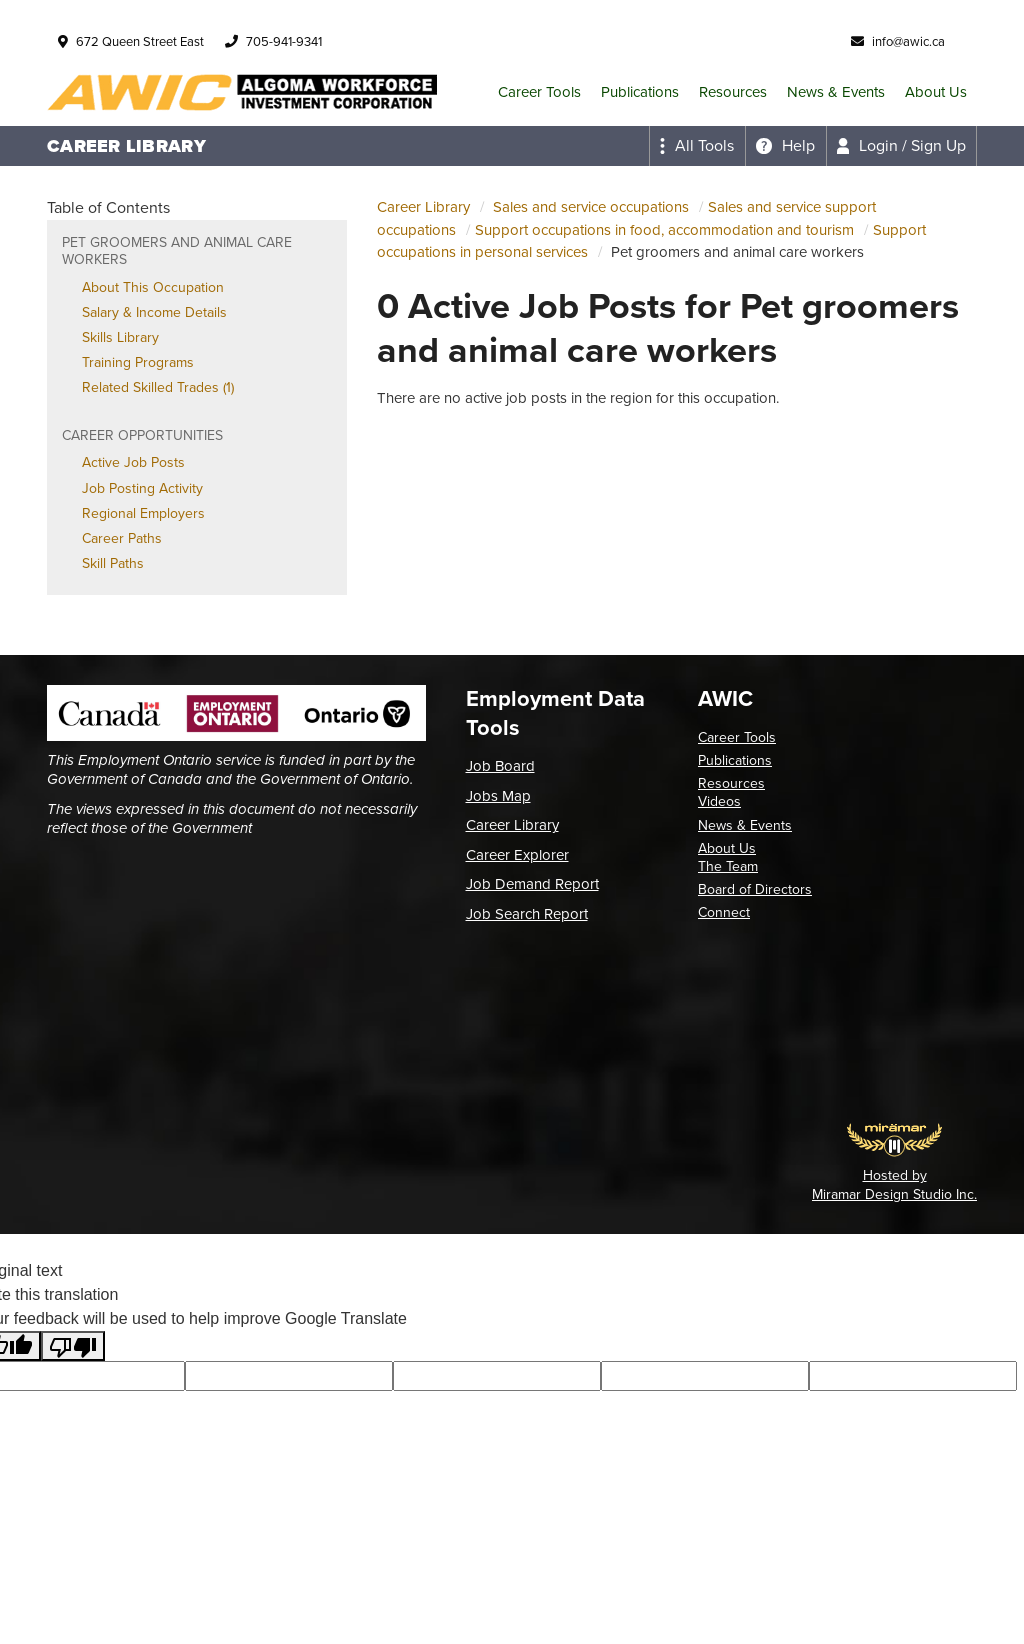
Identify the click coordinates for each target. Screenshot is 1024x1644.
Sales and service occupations (591, 207)
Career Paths (122, 538)
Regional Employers (143, 513)
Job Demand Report (532, 884)
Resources (733, 92)
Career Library (423, 207)
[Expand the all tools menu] (697, 146)
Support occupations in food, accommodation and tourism (664, 230)
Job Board (500, 766)
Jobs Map (498, 796)
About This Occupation (153, 287)
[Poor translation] (73, 1346)
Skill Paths (113, 563)
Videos (719, 801)
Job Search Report (527, 914)
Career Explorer (517, 855)
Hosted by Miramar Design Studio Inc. (894, 1184)
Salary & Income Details (154, 312)
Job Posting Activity (142, 488)
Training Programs (138, 362)
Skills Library (120, 337)
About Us (936, 92)
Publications (640, 92)
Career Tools (539, 92)
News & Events (836, 92)
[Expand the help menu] (785, 146)
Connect (724, 912)
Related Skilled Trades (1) (158, 387)
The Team (728, 866)
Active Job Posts (133, 462)
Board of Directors (755, 889)
